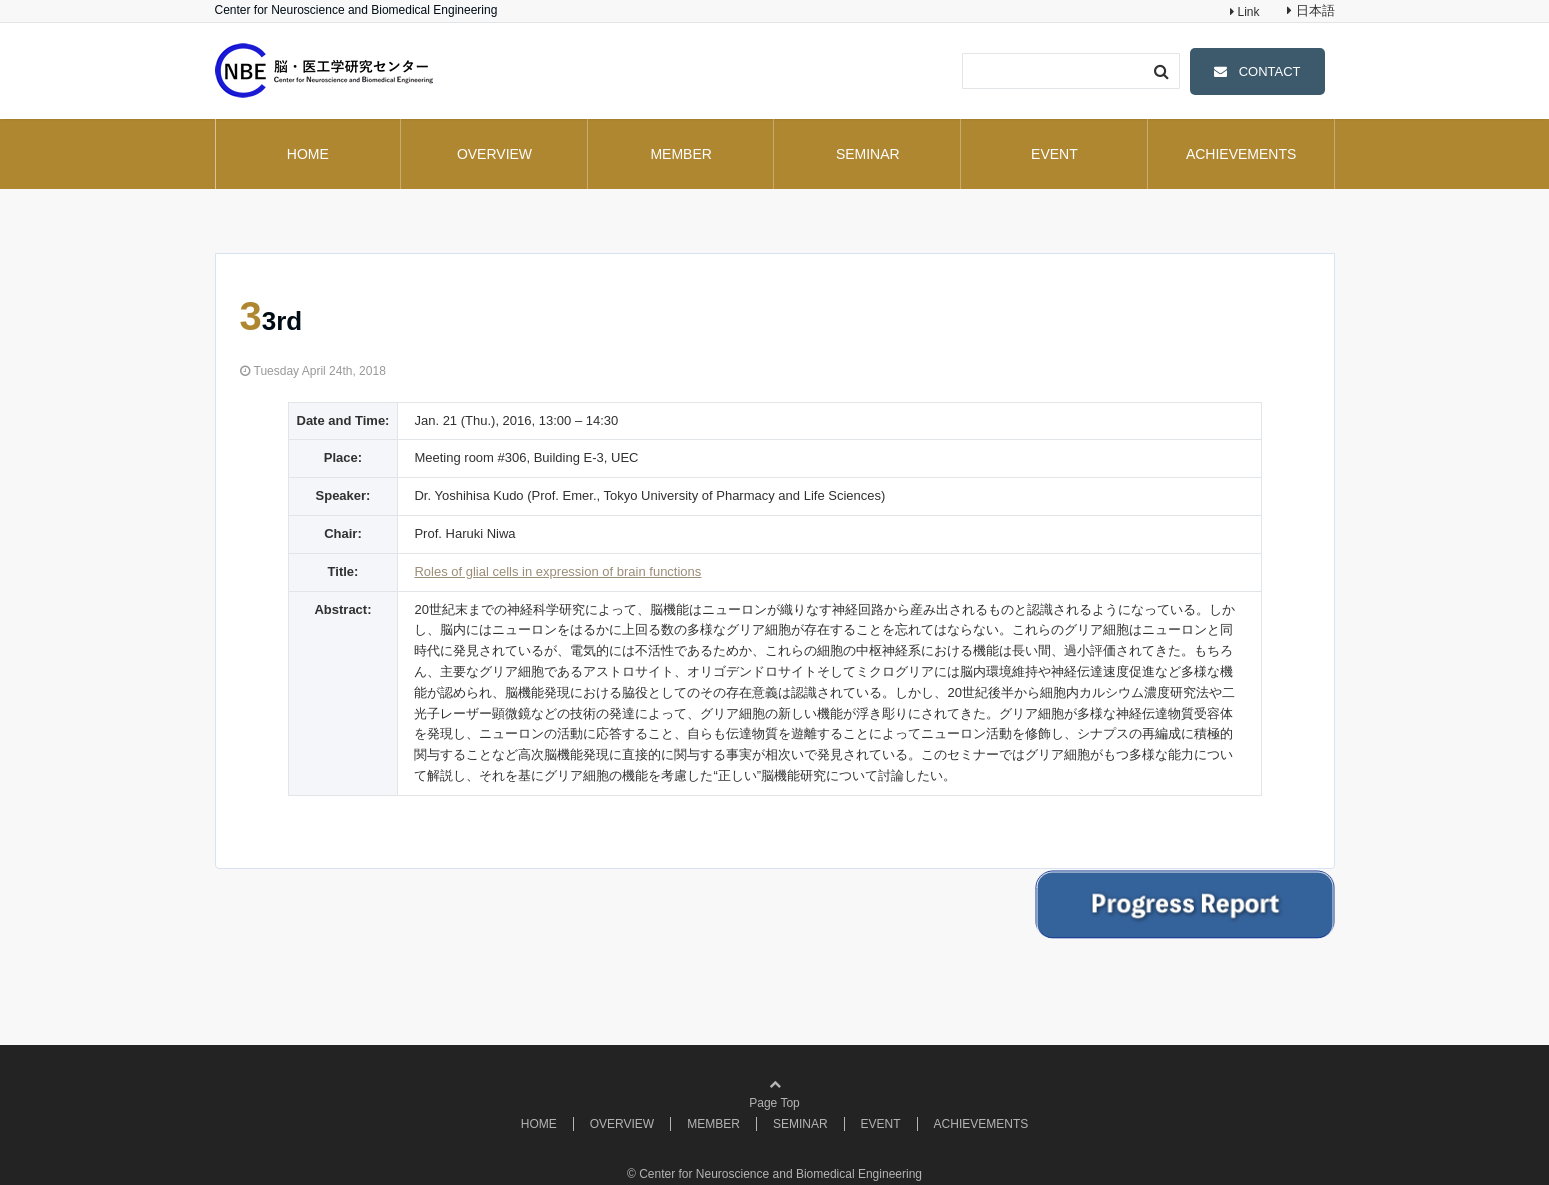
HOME (308, 154)
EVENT (1054, 154)
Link (1246, 12)
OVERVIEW (494, 154)
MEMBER (680, 154)
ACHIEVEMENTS (1241, 154)
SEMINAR (868, 154)
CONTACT (1270, 71)
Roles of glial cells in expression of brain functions (557, 571)
